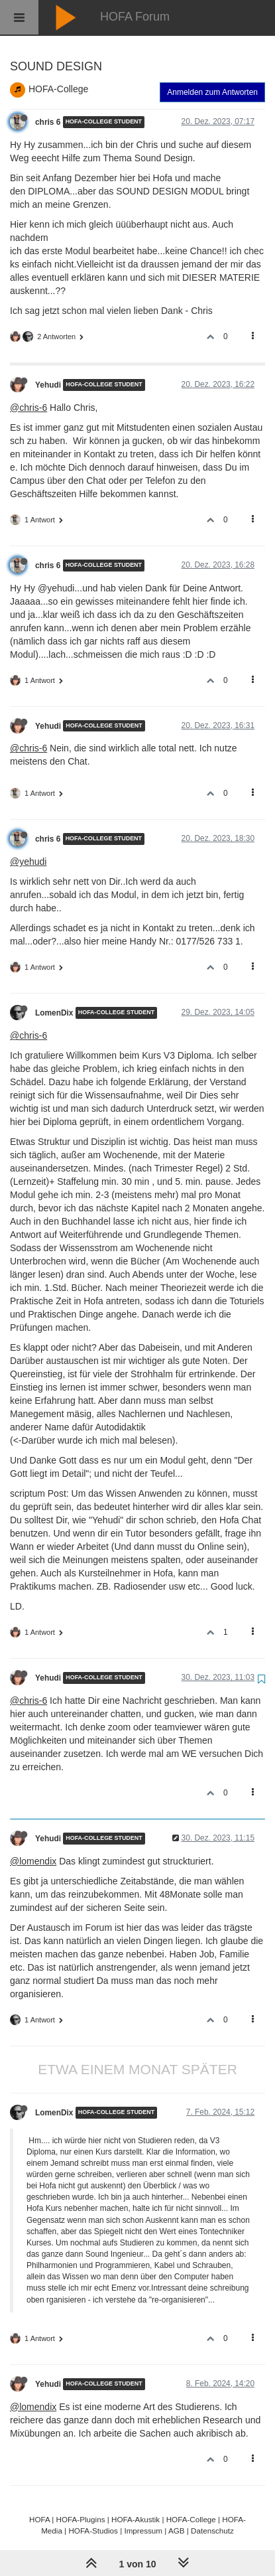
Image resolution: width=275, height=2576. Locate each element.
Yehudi (48, 385)
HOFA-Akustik (135, 2519)
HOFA (39, 2519)
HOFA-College (58, 89)
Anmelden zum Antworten (212, 92)
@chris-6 (28, 407)
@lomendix (33, 1861)
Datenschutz (212, 2530)
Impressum (143, 2530)
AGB (176, 2530)
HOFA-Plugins (80, 2519)
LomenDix (54, 1013)
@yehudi (28, 861)
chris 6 (47, 122)
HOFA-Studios (93, 2530)
